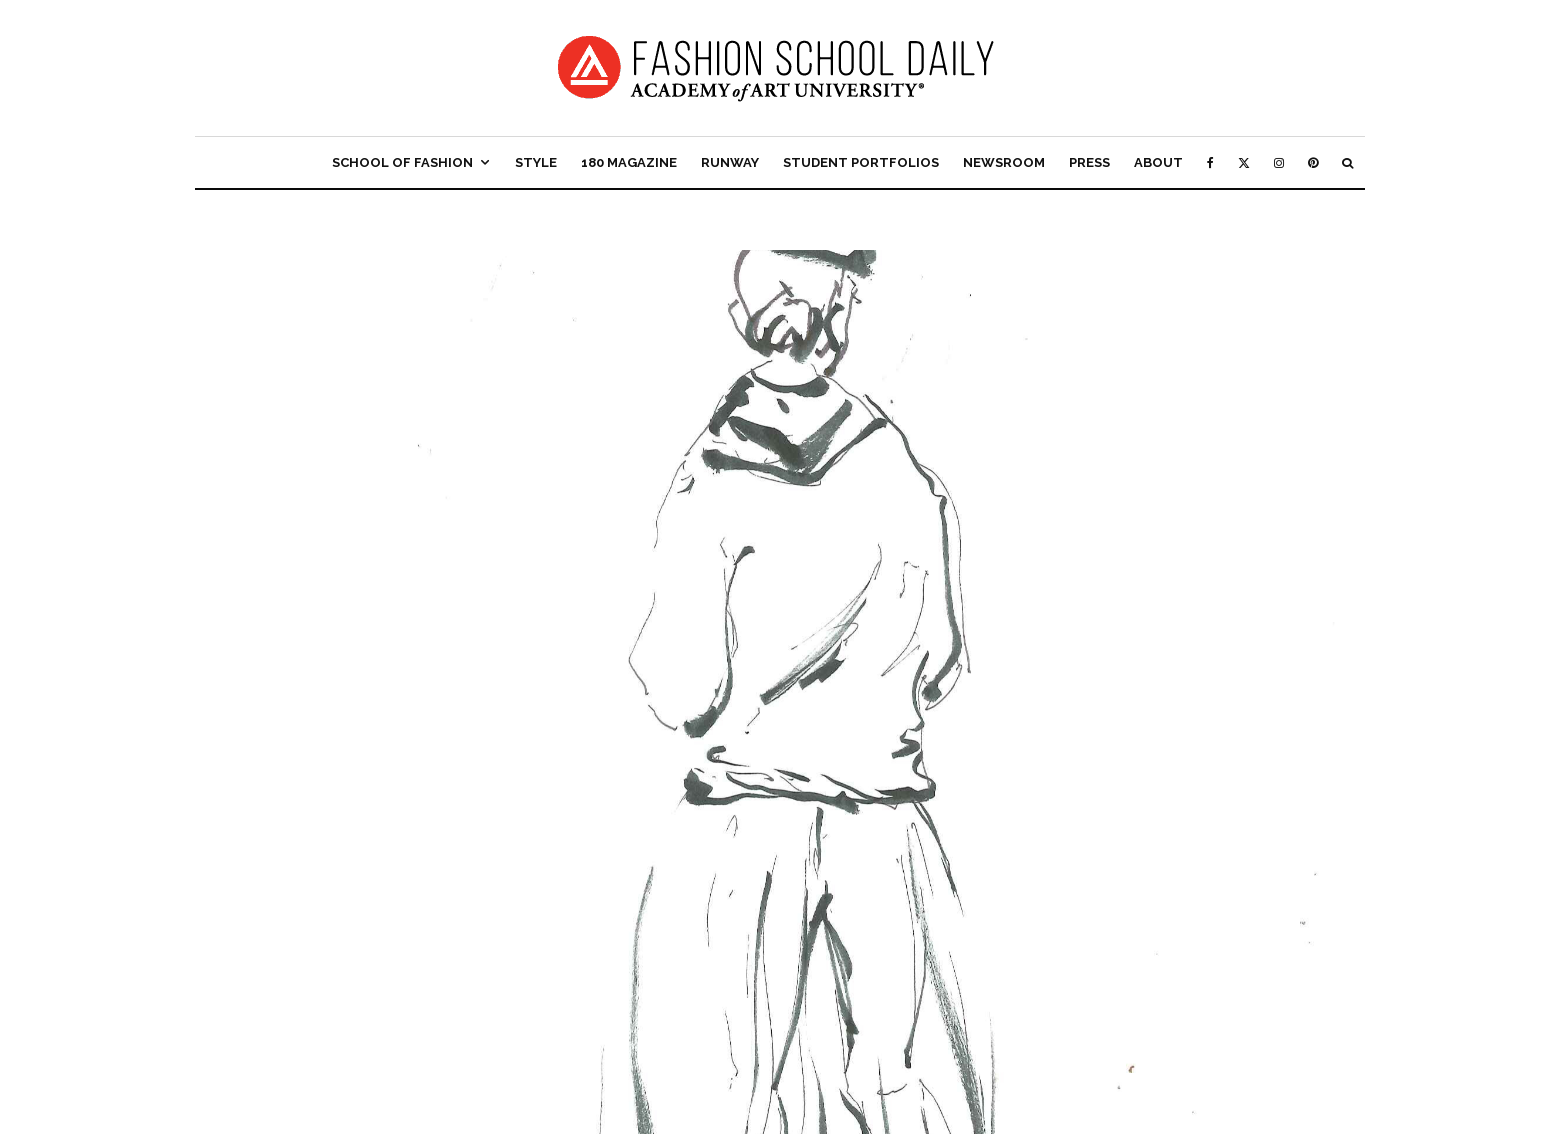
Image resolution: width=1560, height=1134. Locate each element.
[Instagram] (1279, 162)
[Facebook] (1210, 162)
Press (1089, 162)
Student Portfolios (861, 162)
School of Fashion (402, 162)
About (1158, 162)
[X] (1244, 162)
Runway (730, 162)
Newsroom (1004, 162)
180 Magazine (629, 162)
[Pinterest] (1313, 162)
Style (536, 162)
